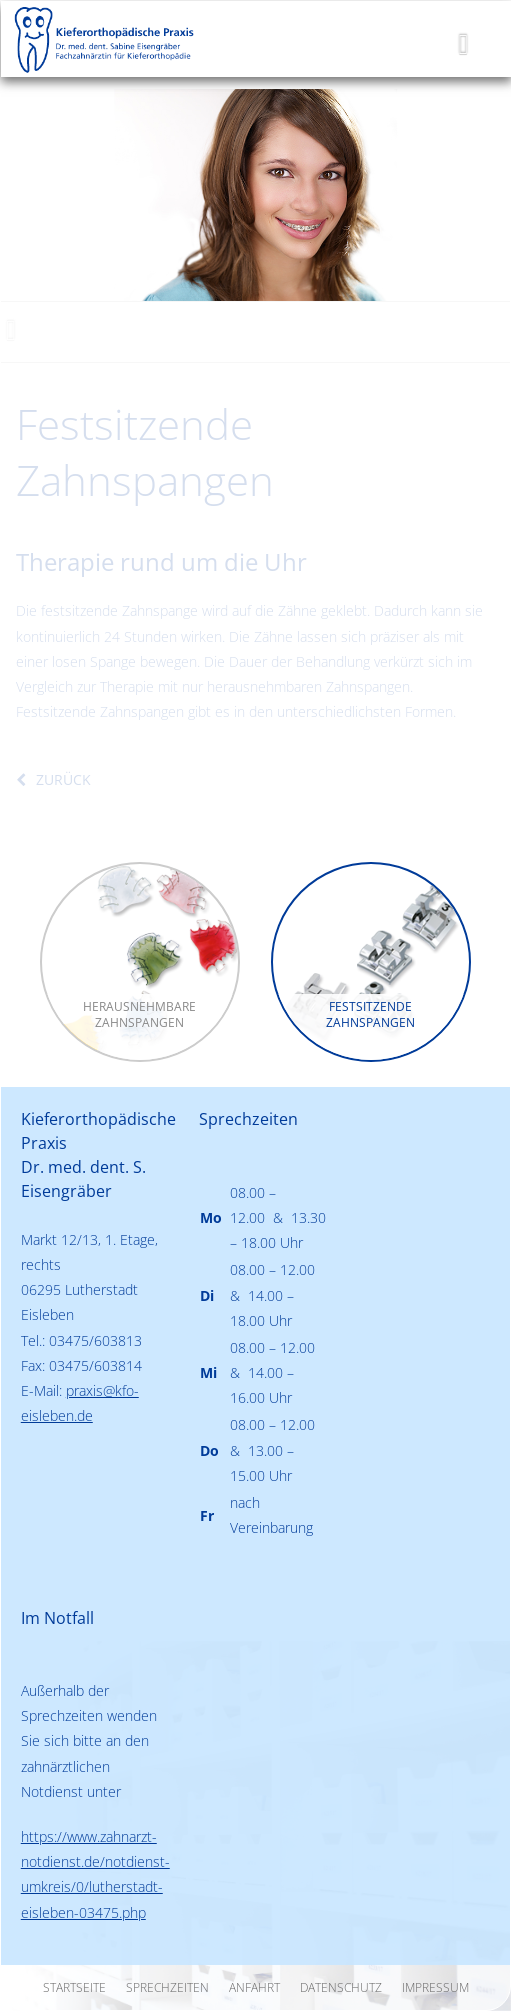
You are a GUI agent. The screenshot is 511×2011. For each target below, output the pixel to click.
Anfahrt (254, 1987)
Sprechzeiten (167, 1987)
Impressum (435, 1987)
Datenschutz (341, 1987)
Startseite (74, 1987)
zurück (63, 779)
